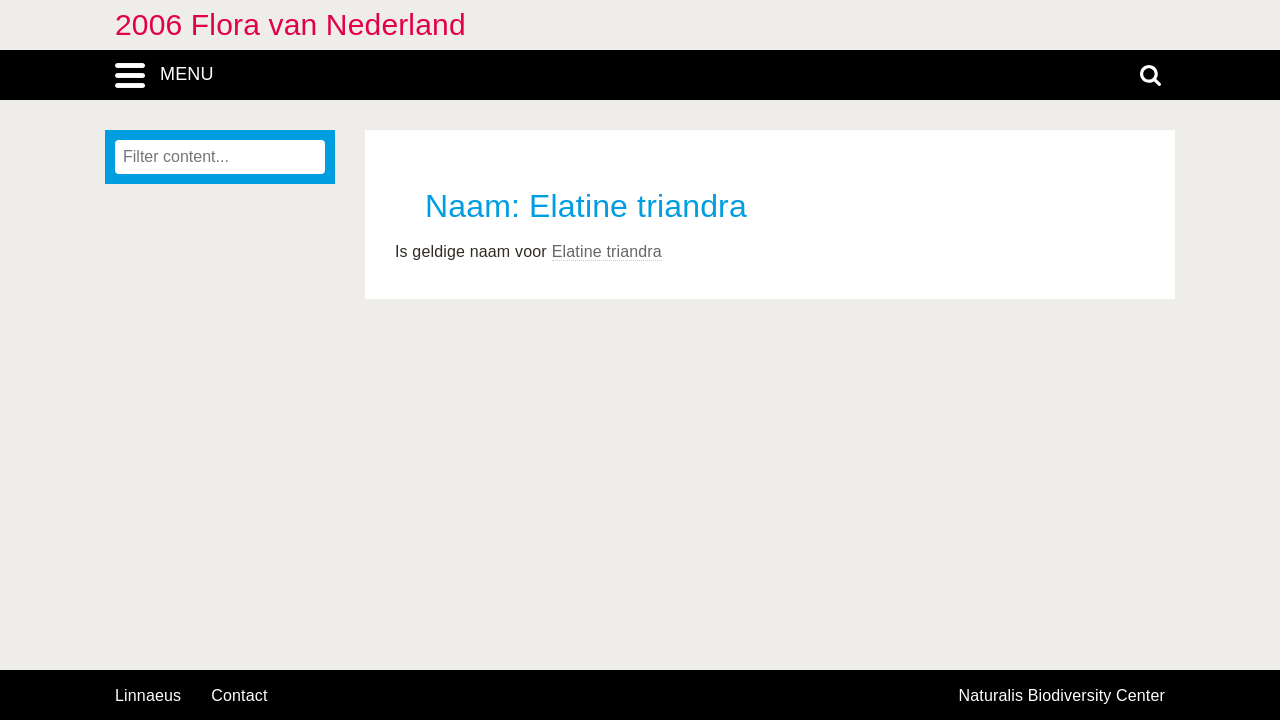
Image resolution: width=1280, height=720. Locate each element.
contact (239, 695)
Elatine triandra (607, 251)
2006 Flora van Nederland (290, 24)
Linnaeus (148, 696)
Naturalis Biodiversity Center (1062, 696)
